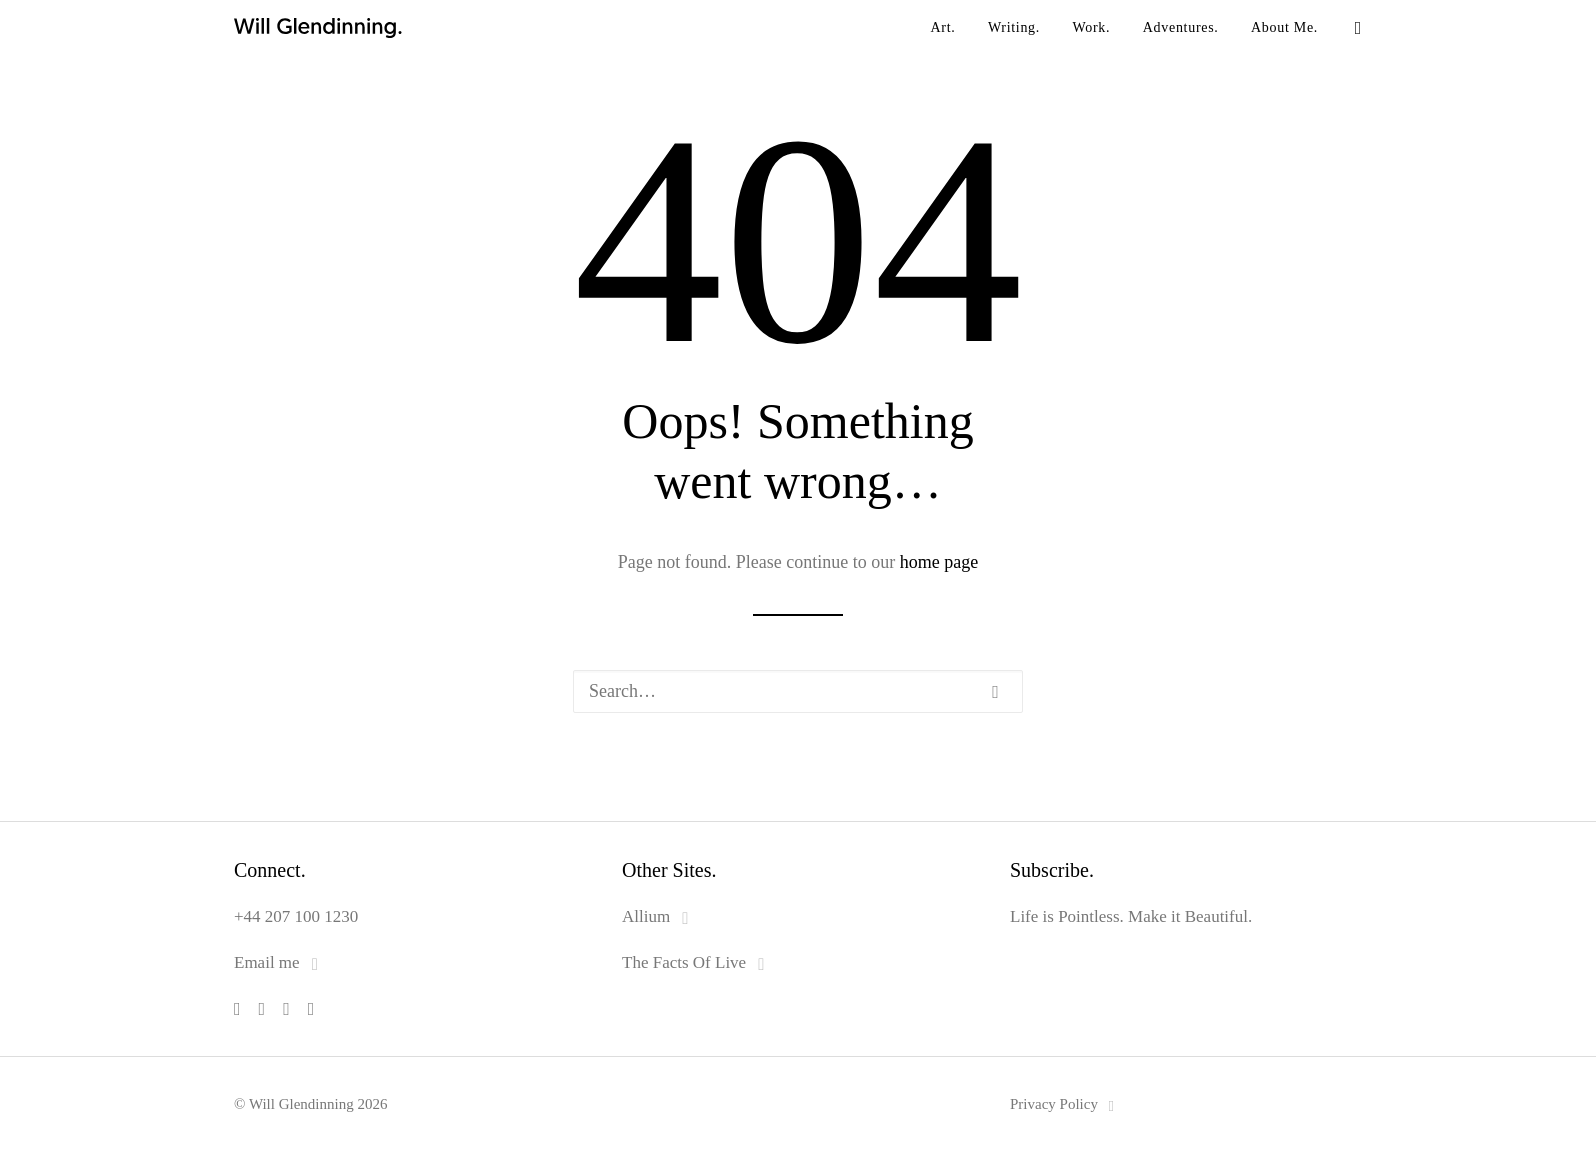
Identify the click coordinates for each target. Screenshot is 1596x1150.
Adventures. (1181, 27)
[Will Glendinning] (244, 28)
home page (939, 562)
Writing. (1014, 27)
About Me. (1284, 27)
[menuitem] (942, 28)
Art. (942, 27)
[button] (1353, 28)
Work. (1092, 27)
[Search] (798, 691)
